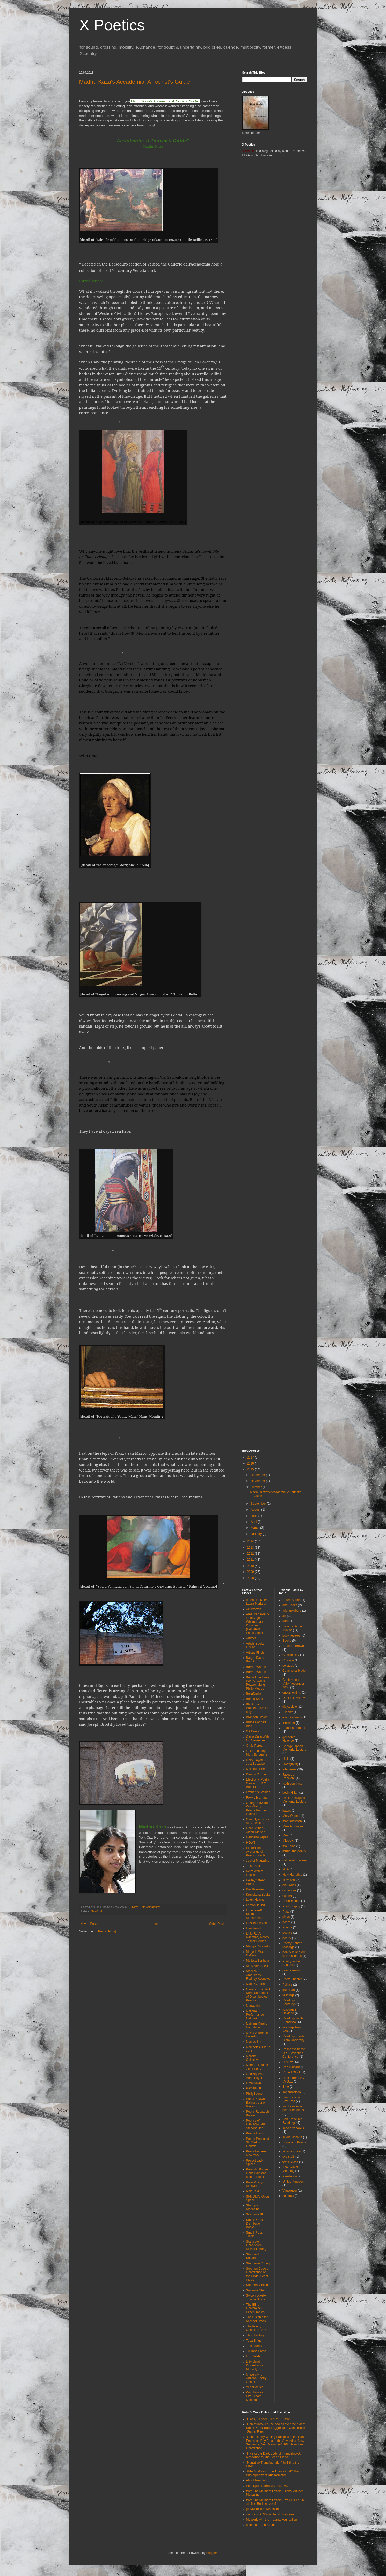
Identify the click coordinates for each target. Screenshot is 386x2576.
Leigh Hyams (255, 1899)
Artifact (251, 1638)
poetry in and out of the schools (293, 1954)
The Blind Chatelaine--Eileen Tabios (255, 2308)
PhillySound (254, 2094)
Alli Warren (253, 1609)
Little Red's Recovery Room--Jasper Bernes (258, 1937)
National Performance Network (255, 2014)
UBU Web (253, 2356)
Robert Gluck (291, 2072)
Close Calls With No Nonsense (257, 1738)
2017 (251, 1457)
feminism (288, 1723)
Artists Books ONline (255, 1645)
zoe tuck (288, 2196)
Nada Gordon (255, 1984)
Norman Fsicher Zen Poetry (257, 2066)
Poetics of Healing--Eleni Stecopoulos (256, 2124)
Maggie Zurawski (258, 1946)
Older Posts (217, 1924)
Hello (285, 1759)
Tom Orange (254, 2346)
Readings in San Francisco (293, 2020)
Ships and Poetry (294, 2142)
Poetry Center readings (292, 1945)
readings (288, 1995)
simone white (291, 2151)
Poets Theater (292, 1979)
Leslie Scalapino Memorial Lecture (294, 1799)
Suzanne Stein (256, 2290)
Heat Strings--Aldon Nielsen (255, 1830)
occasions (289, 1890)
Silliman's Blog (256, 2214)
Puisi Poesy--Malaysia (255, 2184)
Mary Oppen (291, 1816)
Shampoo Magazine (253, 2207)
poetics (287, 1932)
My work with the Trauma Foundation (271, 2519)
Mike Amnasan (292, 1826)
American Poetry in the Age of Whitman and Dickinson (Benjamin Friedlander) (257, 1623)
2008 (251, 1578)
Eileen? (287, 1712)
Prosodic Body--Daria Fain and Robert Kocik (257, 2173)
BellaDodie (253, 1694)
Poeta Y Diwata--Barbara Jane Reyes (258, 2102)
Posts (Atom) (107, 1931)
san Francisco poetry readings (293, 2108)
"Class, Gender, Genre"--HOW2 (268, 2419)
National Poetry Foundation (256, 2025)
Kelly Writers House (255, 1873)
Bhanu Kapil (254, 1699)
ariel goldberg (291, 1610)
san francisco (291, 2092)
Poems (287, 1927)
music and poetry (294, 1851)
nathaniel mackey (294, 1860)
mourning (288, 1846)
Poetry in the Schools (291, 1963)
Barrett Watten (256, 1667)
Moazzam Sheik (257, 1966)
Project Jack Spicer (254, 2162)
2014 (251, 1541)
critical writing (291, 1692)
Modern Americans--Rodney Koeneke (258, 1975)
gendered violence (289, 1738)
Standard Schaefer (252, 2256)
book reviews (291, 1635)
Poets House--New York (256, 2153)
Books (286, 1640)
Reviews (288, 2062)
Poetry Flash (255, 2133)
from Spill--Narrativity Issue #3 (267, 2486)
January (257, 1534)
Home (153, 1924)
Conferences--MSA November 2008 (293, 1683)
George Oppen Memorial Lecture (294, 1748)
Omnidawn (253, 2083)
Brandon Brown (257, 1717)
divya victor (290, 1707)
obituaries (289, 1885)
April (254, 1522)
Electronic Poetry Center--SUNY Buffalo (258, 1783)
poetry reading (292, 1970)
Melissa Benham (257, 1960)
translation (289, 2176)
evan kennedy (292, 1717)
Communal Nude (294, 1671)
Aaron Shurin (291, 1600)
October (257, 1487)
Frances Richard (293, 1728)
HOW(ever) (290, 1764)
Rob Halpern (291, 2067)
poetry (286, 1938)
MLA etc (288, 1840)
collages (288, 1665)
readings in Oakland (290, 2011)
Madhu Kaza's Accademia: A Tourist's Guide (134, 81)
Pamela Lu (253, 2088)
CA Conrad (253, 1731)
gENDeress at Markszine (263, 2509)
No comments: (151, 1906)
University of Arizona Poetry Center (256, 2378)
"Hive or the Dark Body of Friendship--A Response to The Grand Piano (273, 2455)
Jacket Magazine (258, 1860)
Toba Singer (254, 2340)
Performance (291, 1901)
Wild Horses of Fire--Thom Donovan (256, 2396)
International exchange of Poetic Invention (257, 1851)
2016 (251, 1463)
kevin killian (290, 1793)
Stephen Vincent (257, 2285)
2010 (251, 1566)
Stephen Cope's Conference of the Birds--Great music (257, 2274)
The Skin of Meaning (290, 2169)
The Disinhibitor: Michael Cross (257, 2319)
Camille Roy (290, 1655)
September (259, 1503)
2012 (251, 1553)
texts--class (290, 2162)
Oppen (287, 1896)
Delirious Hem (256, 1769)
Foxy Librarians (256, 1797)
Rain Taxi (252, 2191)
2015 (251, 1469)
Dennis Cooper (256, 1774)
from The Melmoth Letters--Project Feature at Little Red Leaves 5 (275, 2502)
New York (97, 1911)
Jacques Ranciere (288, 1776)
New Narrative (292, 1874)
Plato (285, 1911)
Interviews (289, 1769)
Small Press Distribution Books (254, 2223)
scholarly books (293, 2128)
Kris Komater (255, 1889)
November (258, 1481)
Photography (291, 1906)
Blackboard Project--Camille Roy (257, 1708)
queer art (288, 1990)
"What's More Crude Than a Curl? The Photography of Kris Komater (272, 2473)
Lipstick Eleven (256, 1923)
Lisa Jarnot (253, 1928)
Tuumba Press (256, 2351)
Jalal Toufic (253, 1866)
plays (286, 1917)
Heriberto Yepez (257, 1837)
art (284, 1616)
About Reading (256, 2480)
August (256, 1509)
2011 (251, 1559)
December (258, 1475)
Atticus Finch (255, 1652)
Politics (287, 1984)
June (254, 1516)
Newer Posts (89, 1924)
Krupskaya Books (258, 1894)
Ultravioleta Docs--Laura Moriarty (254, 2365)
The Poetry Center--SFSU (256, 2328)
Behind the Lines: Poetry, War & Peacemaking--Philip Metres (258, 1683)
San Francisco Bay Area (292, 2099)
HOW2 (251, 1843)
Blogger (211, 2553)
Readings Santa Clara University (293, 2038)
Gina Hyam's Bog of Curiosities (258, 1821)
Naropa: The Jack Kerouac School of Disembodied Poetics (258, 1994)
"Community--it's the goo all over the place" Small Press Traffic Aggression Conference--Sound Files (276, 2428)
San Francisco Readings (292, 2121)
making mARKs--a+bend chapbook (270, 2514)
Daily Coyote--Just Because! (256, 1762)
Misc (285, 1835)
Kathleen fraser (292, 1783)
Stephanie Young (258, 2263)
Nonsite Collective (253, 2058)
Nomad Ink (253, 2041)
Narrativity (253, 2005)
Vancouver (289, 2190)
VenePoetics (255, 2387)
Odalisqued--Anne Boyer (255, 2075)
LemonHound (255, 1905)
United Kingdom (293, 2181)
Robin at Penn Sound (261, 2525)
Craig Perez (254, 1745)
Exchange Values (258, 1792)
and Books (289, 1605)
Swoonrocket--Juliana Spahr (256, 2297)
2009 (251, 1572)
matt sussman (292, 1821)
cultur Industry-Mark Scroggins (257, 1752)
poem (286, 1922)
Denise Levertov (293, 1698)
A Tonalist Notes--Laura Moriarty (258, 1601)
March (255, 1528)
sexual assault (292, 2137)
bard (285, 1621)
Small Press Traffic (254, 2234)
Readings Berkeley (289, 2002)
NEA (285, 1869)
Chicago (288, 1660)
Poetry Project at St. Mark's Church (257, 2142)
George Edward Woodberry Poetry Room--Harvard (257, 1808)
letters (286, 1810)
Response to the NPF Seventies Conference (293, 2052)
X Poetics (112, 25)
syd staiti (288, 2156)
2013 (251, 1547)
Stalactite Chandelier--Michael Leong (256, 2245)
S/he (285, 2087)
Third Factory (255, 2335)
